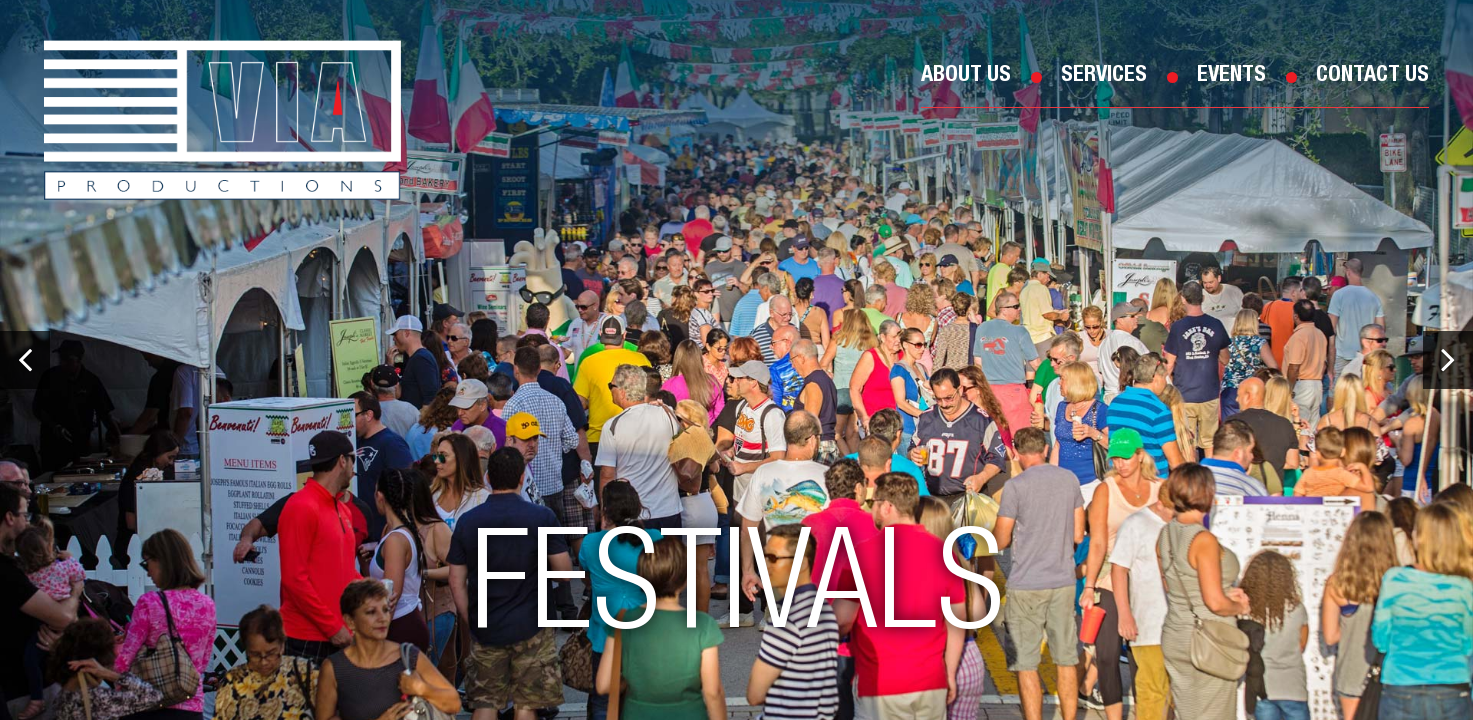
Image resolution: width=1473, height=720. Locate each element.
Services (1104, 76)
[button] (25, 360)
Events (1231, 76)
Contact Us (1372, 76)
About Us (966, 76)
